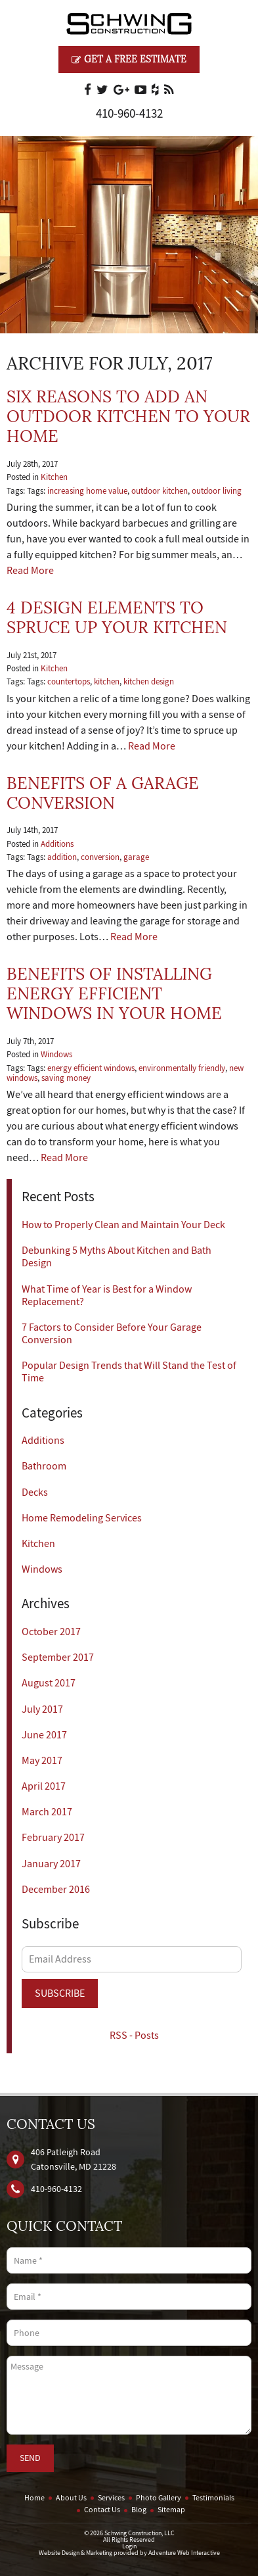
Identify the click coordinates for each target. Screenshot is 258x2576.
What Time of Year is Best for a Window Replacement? (107, 1295)
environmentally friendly (182, 1068)
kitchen (106, 682)
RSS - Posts (134, 2035)
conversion (100, 857)
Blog (138, 2509)
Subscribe (60, 1993)
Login (129, 2546)
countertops (68, 682)
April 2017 (44, 1786)
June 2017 (44, 1735)
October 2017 (51, 1631)
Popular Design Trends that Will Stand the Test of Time (129, 1372)
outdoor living (217, 491)
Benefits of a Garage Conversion (103, 793)
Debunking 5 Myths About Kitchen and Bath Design (116, 1257)
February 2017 (53, 1837)
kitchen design (148, 682)
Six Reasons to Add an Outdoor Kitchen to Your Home (128, 416)
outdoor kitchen (159, 491)
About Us (71, 2498)
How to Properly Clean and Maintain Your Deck (123, 1224)
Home (34, 2498)
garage (136, 857)
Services (111, 2498)
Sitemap (171, 2509)
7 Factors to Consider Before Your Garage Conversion (112, 1334)
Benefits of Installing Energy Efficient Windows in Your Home (114, 994)
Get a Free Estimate (129, 59)
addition (62, 857)
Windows (56, 1054)
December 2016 (56, 1889)
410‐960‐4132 (129, 114)
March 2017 (47, 1812)
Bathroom (44, 1466)
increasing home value (87, 491)
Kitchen (54, 477)
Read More (30, 570)
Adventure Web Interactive (184, 2552)
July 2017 (42, 1709)
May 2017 (42, 1760)
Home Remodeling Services (82, 1518)
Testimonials (213, 2498)
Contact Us (102, 2509)
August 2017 (48, 1683)
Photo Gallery (158, 2498)
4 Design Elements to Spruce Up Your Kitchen (117, 618)
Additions (57, 844)
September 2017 (58, 1657)
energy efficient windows (91, 1068)
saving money (66, 1078)
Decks (35, 1492)
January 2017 (51, 1864)
